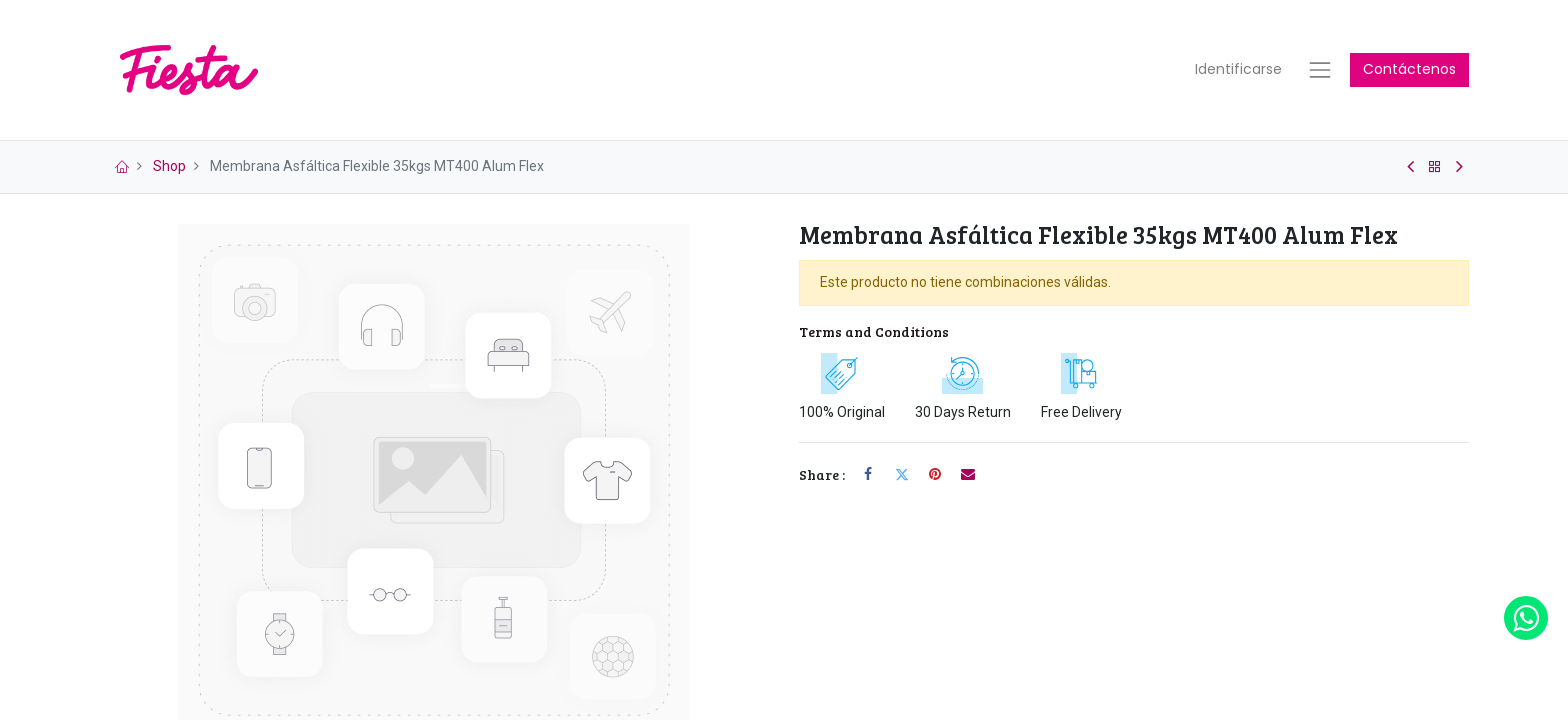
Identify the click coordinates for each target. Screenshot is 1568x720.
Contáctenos (1409, 75)
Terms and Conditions (874, 342)
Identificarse (1238, 75)
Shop (169, 178)
